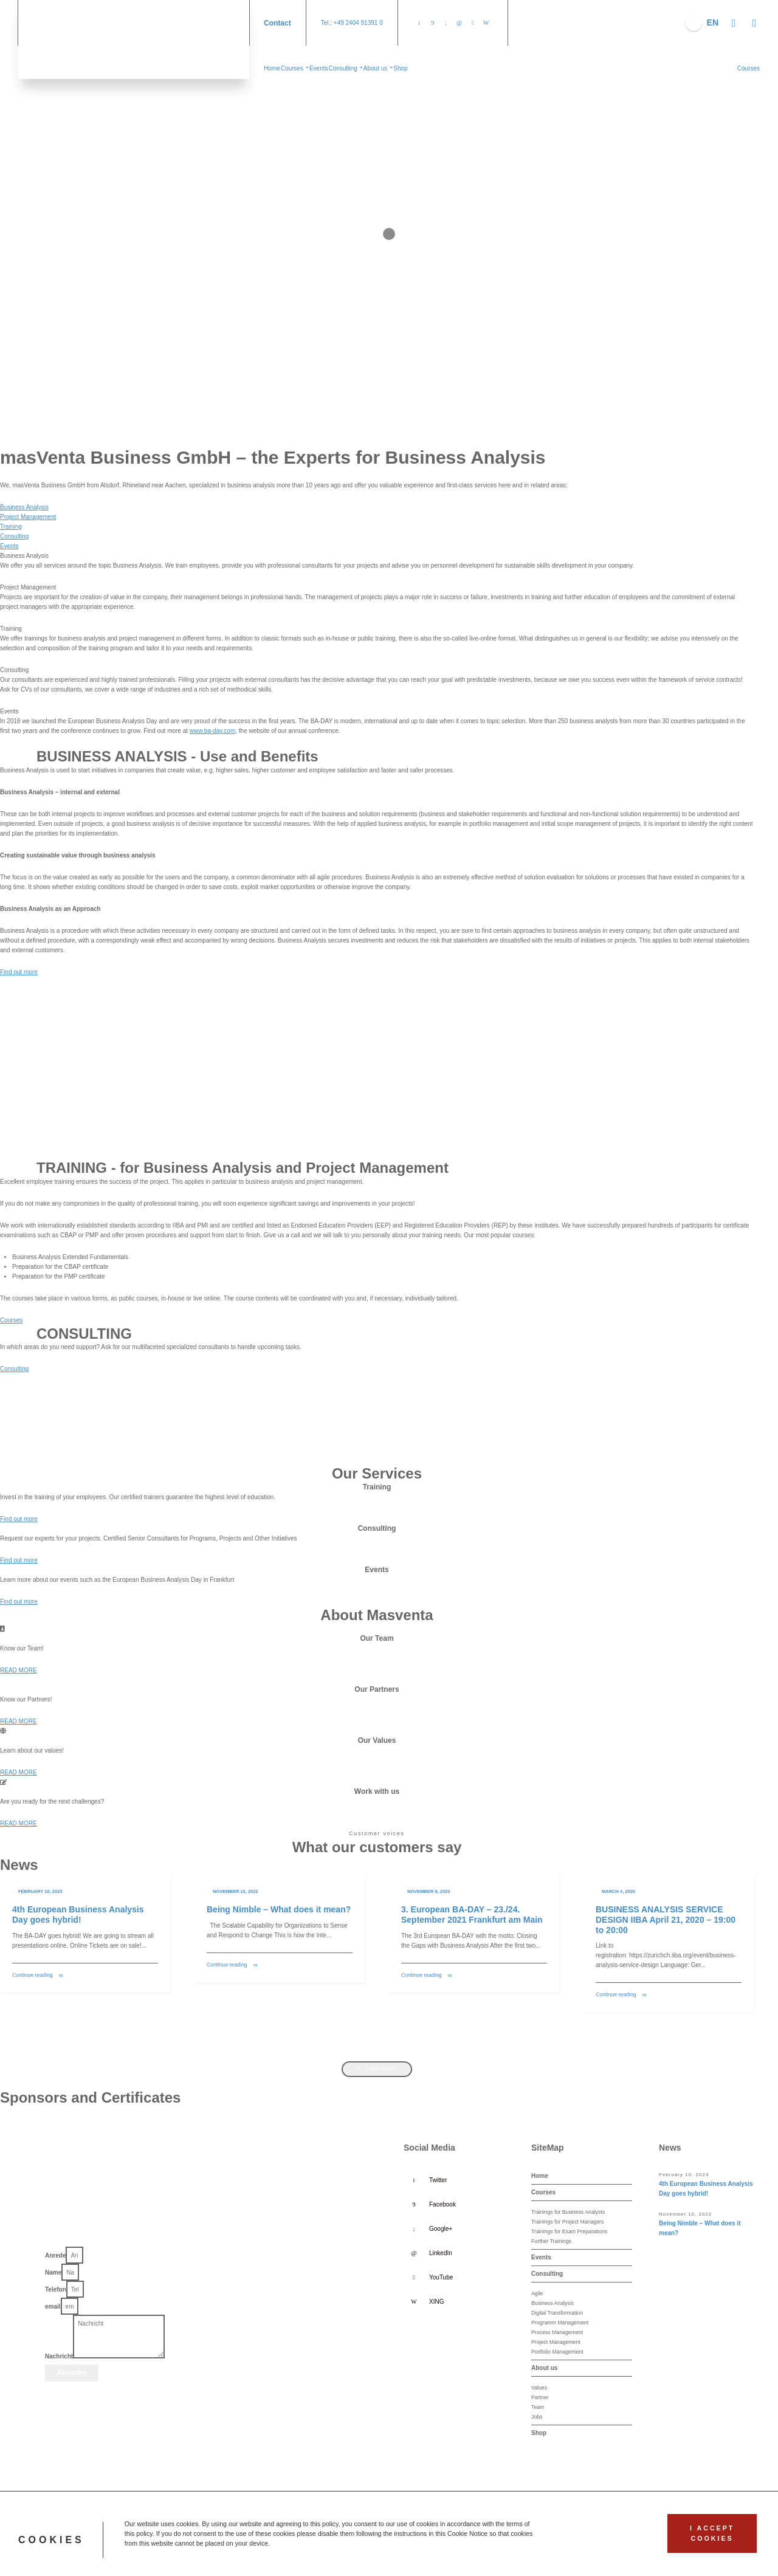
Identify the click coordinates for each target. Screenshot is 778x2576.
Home (539, 2175)
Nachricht (59, 2356)
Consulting (14, 536)
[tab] (377, 507)
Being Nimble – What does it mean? (279, 1909)
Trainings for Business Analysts (568, 2212)
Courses (543, 2192)
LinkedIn (440, 2253)
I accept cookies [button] (712, 2533)
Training (11, 526)
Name (53, 2272)
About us (544, 2368)
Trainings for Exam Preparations (569, 2231)
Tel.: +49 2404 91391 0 (352, 23)
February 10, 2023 (40, 1891)
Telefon (55, 2289)
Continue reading (32, 1975)
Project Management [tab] (28, 587)
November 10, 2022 (235, 1891)
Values (539, 2388)
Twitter (438, 2180)
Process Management (557, 2332)
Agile (537, 2293)
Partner (540, 2397)
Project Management (28, 516)
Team (537, 2407)
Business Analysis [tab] (24, 555)
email (53, 2306)
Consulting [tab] (14, 670)
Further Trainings (551, 2241)
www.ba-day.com (212, 730)
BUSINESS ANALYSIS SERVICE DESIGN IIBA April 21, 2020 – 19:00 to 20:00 (665, 1920)
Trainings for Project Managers (567, 2222)
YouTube (441, 2277)
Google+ (440, 2228)
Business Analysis (24, 507)
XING (436, 2301)
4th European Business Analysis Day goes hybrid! (78, 1915)
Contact (277, 23)
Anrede (55, 2255)
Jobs (536, 2417)
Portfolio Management (557, 2352)
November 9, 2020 (428, 1891)
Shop (538, 2433)
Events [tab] (9, 711)
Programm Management (559, 2323)
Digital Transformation (557, 2313)
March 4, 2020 (618, 1891)
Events (9, 546)
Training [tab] (11, 628)
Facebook (442, 2204)
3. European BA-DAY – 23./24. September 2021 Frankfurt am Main (472, 1915)
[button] (748, 68)
